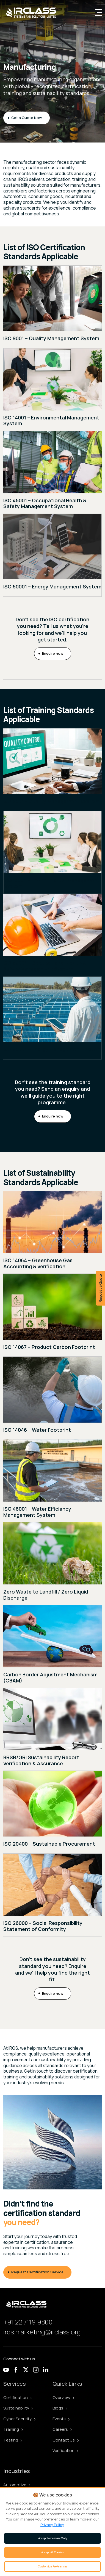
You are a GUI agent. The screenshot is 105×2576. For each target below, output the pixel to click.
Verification (65, 2450)
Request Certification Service (37, 2271)
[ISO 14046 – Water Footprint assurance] (52, 1398)
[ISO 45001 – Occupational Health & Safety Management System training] (52, 935)
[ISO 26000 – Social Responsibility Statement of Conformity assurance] (52, 1895)
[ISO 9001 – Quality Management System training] (52, 769)
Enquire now (52, 653)
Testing (12, 2440)
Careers (62, 2429)
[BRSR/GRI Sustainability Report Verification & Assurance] (52, 1729)
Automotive (16, 2485)
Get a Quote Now (26, 117)
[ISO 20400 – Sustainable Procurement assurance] (52, 1812)
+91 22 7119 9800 (27, 2321)
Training (13, 2429)
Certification (17, 2397)
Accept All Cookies (52, 2552)
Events (61, 2419)
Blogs (59, 2408)
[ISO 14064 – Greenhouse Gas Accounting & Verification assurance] (52, 1232)
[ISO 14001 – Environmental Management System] (52, 389)
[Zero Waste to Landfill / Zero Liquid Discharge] (52, 1563)
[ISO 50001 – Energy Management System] (52, 555)
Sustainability (18, 2408)
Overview (63, 2397)
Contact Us (65, 2440)
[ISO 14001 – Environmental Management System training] (52, 852)
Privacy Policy (52, 2524)
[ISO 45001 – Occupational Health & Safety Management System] (52, 472)
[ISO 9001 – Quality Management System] (52, 306)
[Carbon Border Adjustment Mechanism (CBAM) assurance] (52, 1646)
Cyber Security (19, 2419)
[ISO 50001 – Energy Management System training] (52, 1018)
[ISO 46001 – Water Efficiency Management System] (52, 1480)
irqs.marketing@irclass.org (42, 2331)
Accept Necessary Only (52, 2538)
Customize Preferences (52, 2566)
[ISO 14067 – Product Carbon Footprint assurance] (52, 1315)
